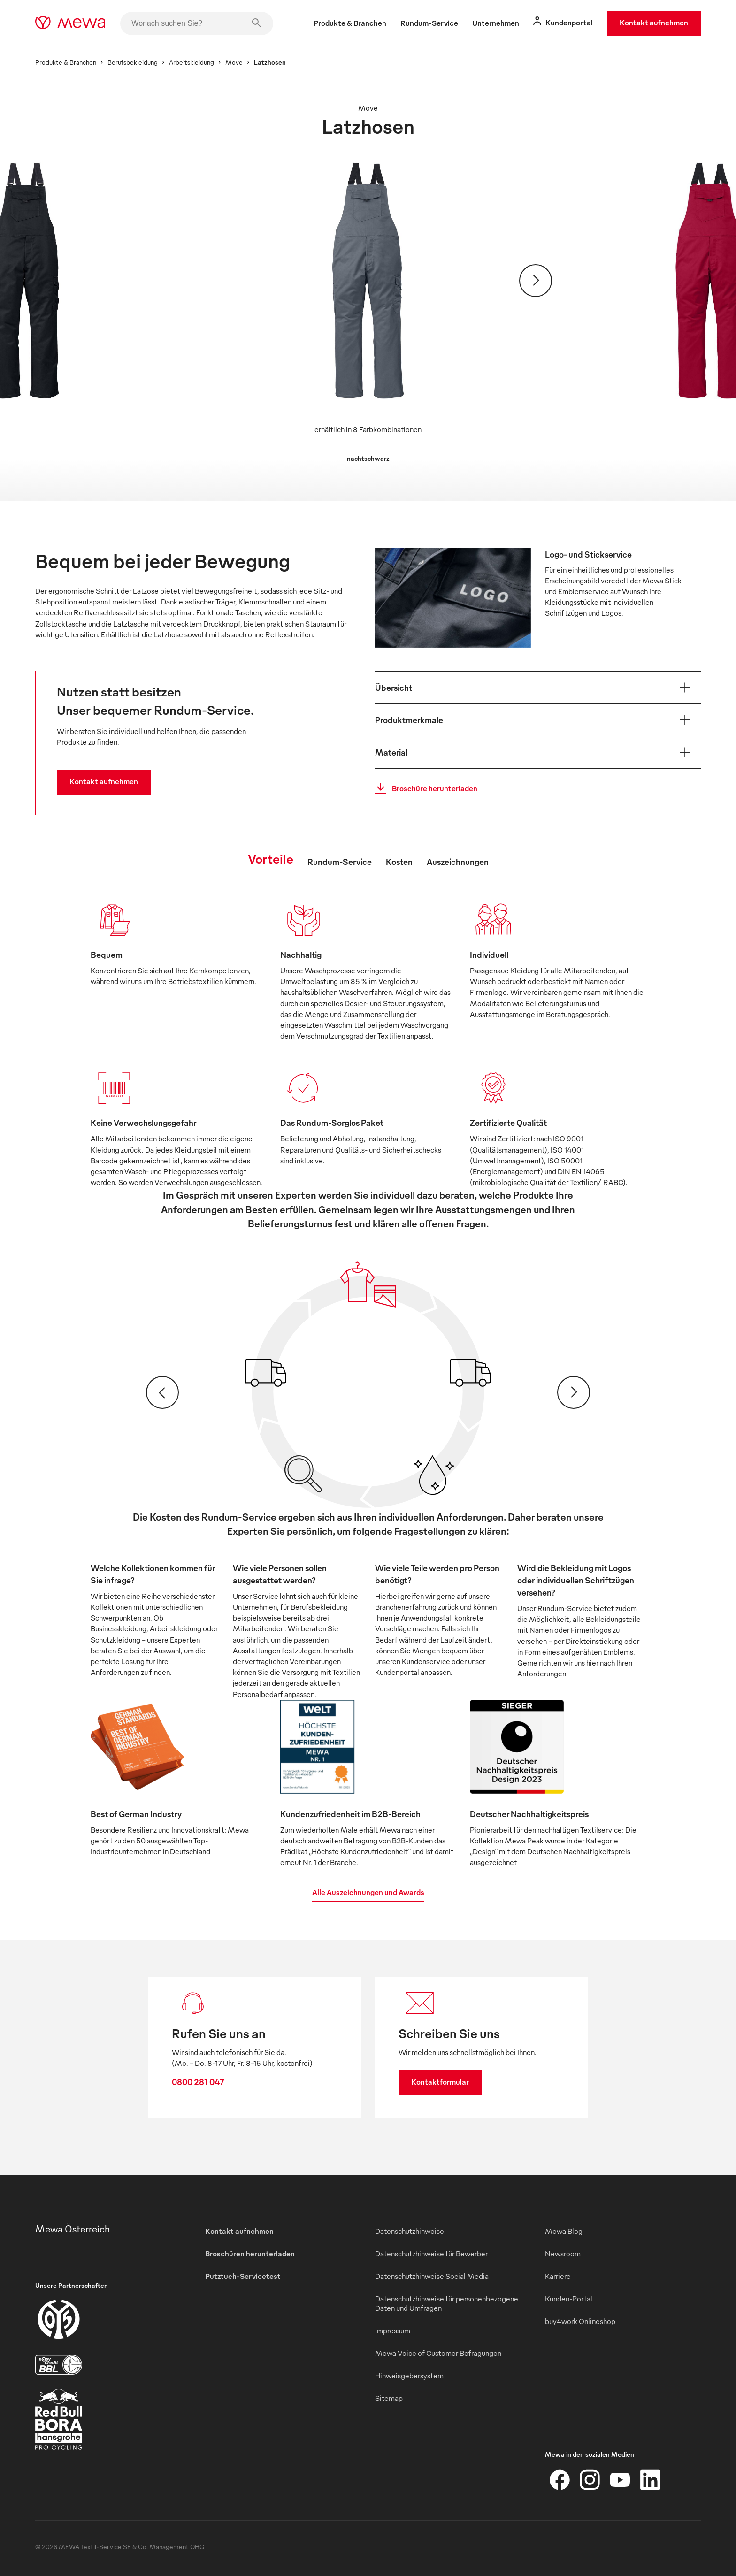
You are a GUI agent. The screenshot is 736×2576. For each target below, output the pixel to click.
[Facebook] (560, 2480)
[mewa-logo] (70, 23)
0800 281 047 (198, 2081)
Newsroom (563, 2253)
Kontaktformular (440, 2082)
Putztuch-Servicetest (243, 2276)
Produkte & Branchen (65, 62)
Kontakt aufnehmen (654, 22)
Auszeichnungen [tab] (458, 861)
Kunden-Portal (568, 2298)
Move (234, 62)
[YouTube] (620, 2480)
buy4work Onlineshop (580, 2321)
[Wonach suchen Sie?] (196, 23)
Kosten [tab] (399, 861)
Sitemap (389, 2398)
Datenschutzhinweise (409, 2231)
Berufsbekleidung (132, 62)
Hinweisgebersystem (409, 2375)
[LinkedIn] (650, 2480)
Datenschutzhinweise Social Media (432, 2276)
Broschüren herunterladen (250, 2253)
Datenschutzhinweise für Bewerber (431, 2253)
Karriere (558, 2276)
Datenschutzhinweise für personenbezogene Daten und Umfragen (446, 2303)
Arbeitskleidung (191, 62)
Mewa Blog (564, 2231)
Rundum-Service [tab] (339, 861)
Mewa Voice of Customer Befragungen (438, 2353)
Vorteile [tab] (270, 858)
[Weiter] (535, 280)
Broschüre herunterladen (423, 788)
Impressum (392, 2330)
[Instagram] (590, 2480)
